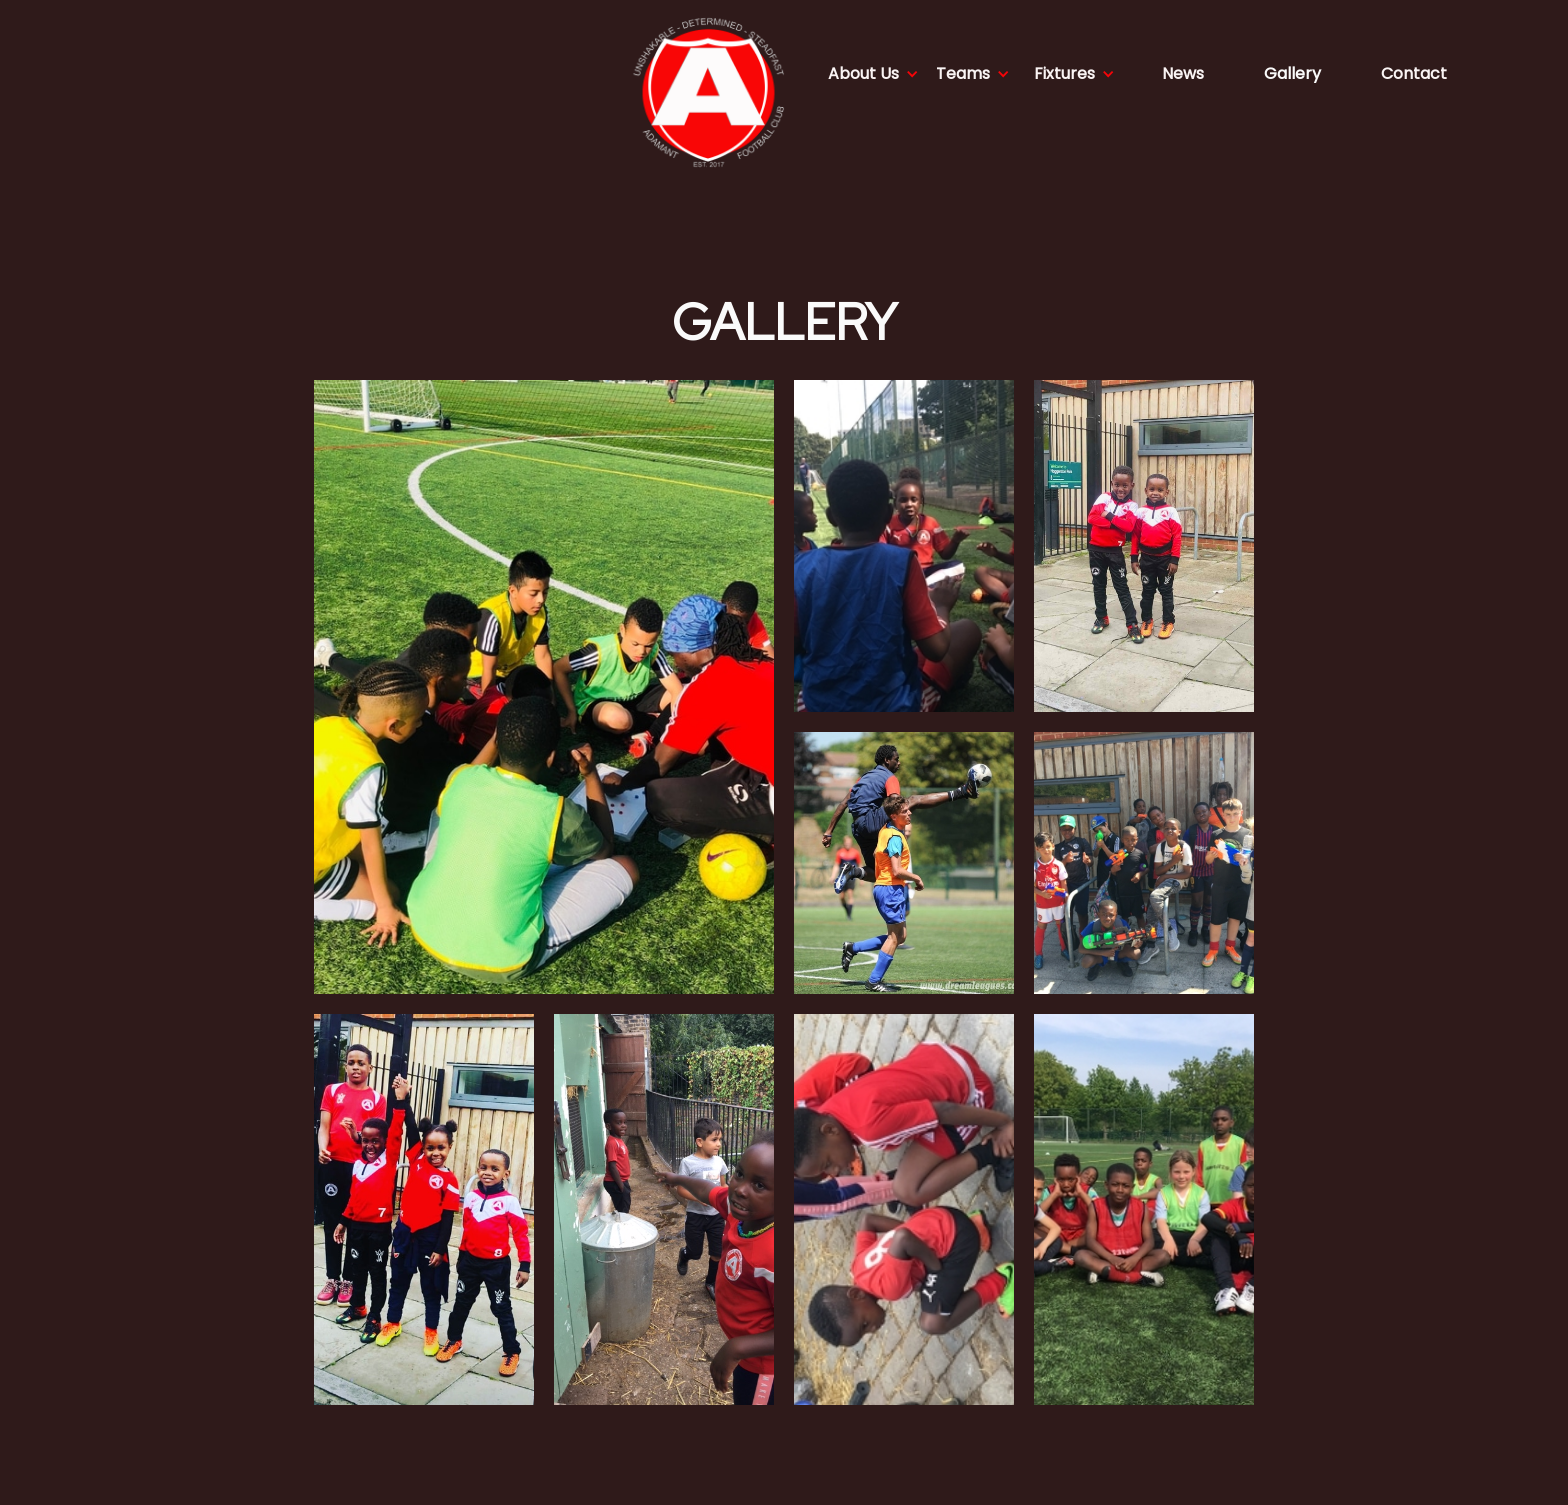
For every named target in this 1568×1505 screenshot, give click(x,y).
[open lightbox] (544, 687)
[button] (873, 74)
